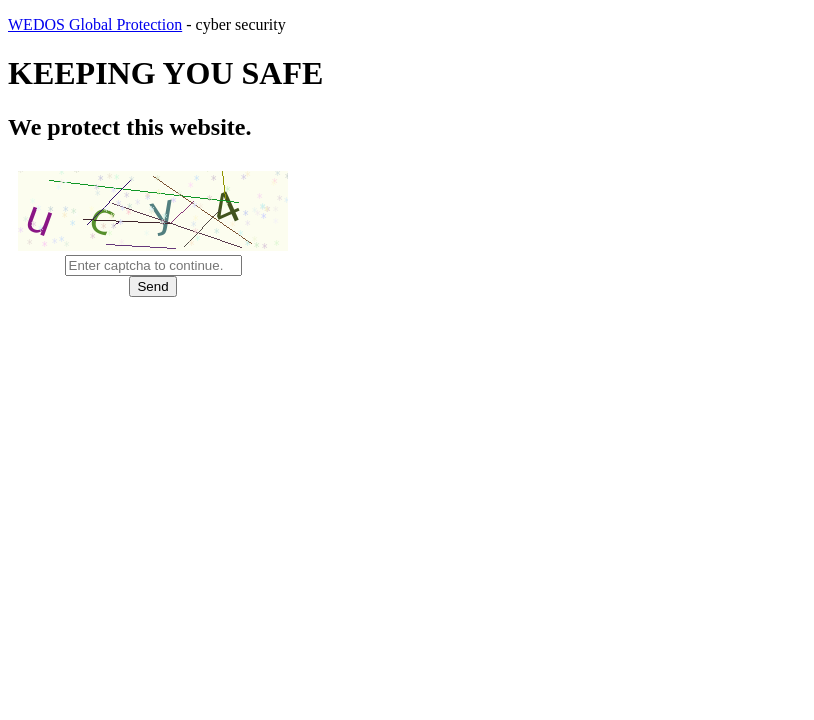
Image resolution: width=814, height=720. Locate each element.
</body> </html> (407, 360)
